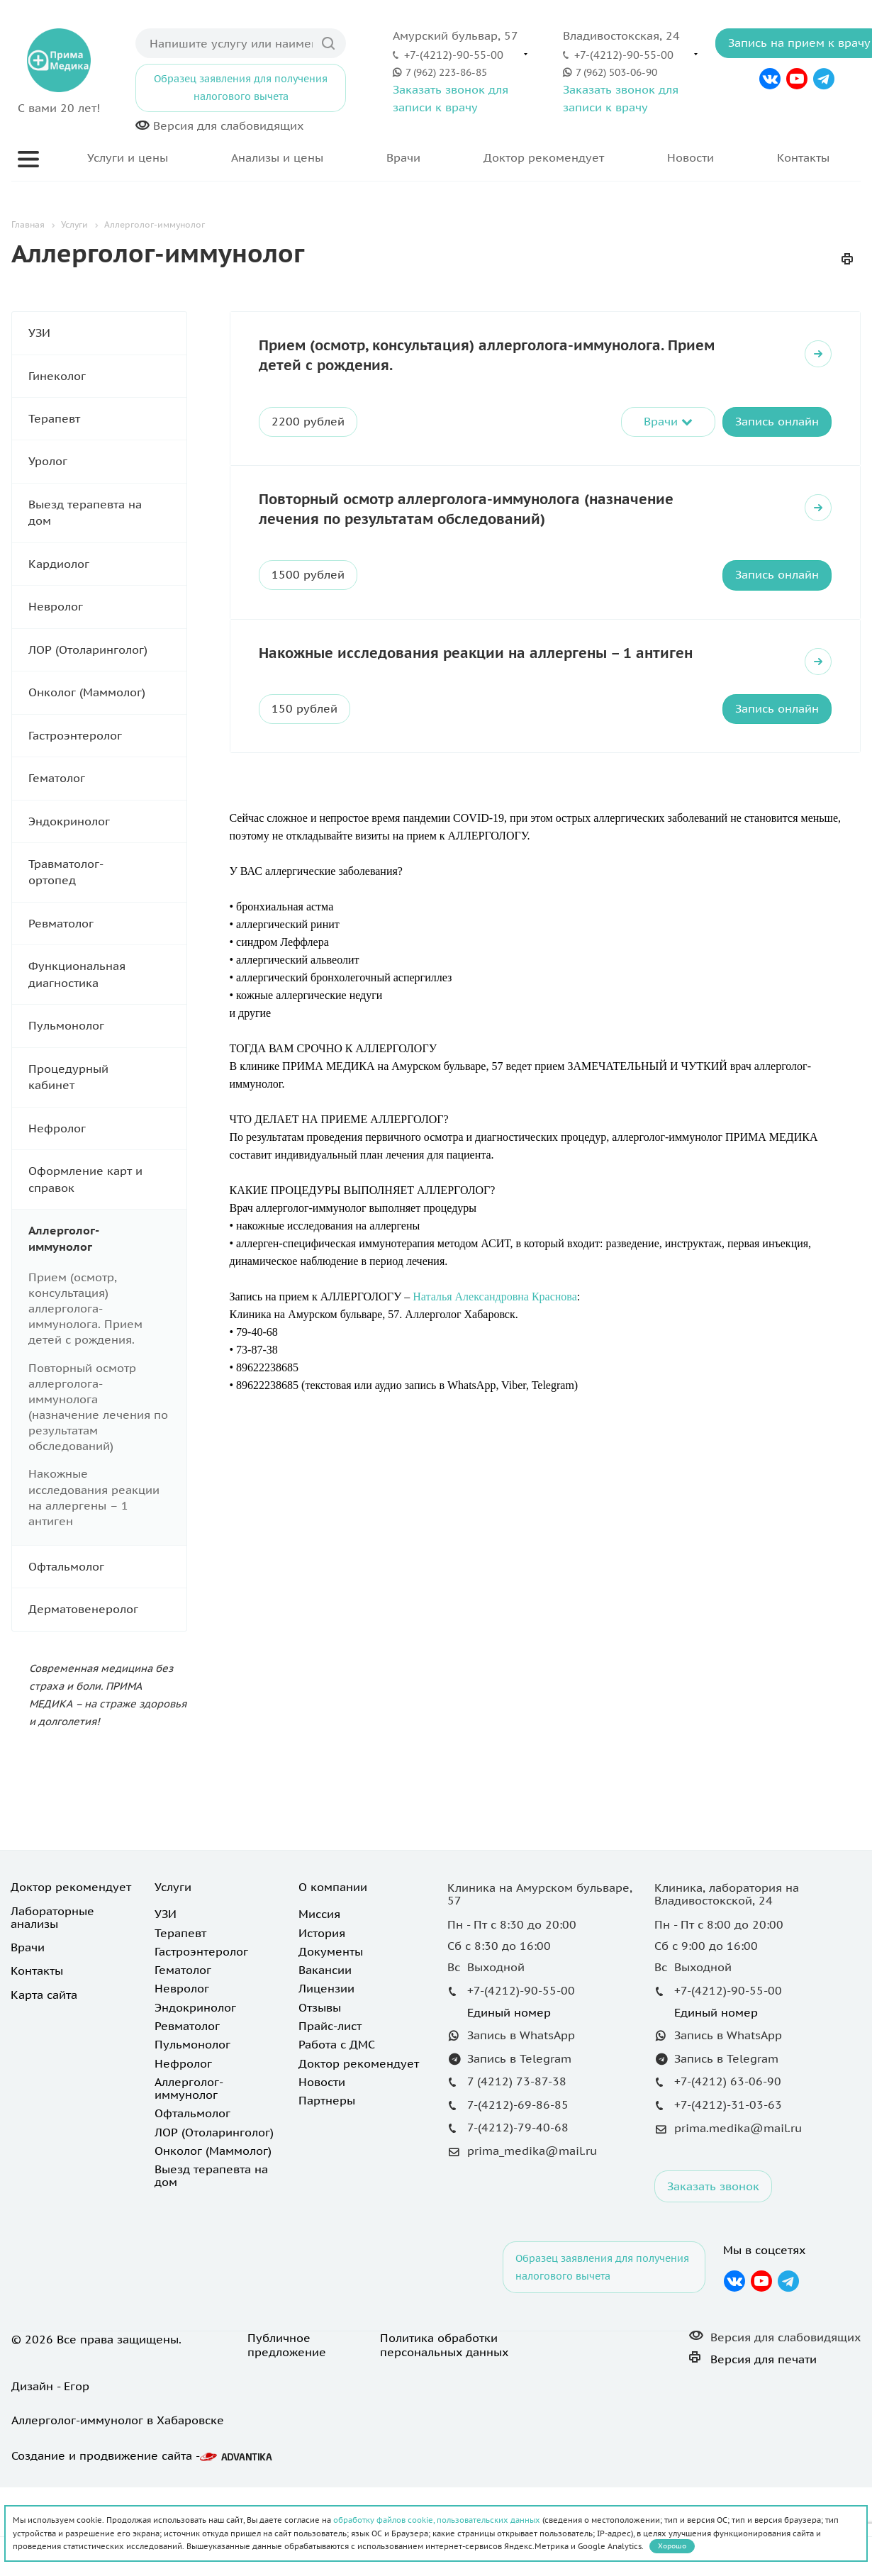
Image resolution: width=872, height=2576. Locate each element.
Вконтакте (770, 79)
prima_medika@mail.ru (532, 2240)
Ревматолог (107, 923)
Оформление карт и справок (107, 1179)
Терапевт (107, 419)
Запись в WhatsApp (521, 2124)
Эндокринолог (107, 821)
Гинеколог (107, 376)
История (321, 2021)
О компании (332, 1975)
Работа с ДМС (336, 2133)
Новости (690, 157)
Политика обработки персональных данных (444, 2433)
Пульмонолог (107, 1026)
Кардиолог (107, 564)
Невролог (107, 607)
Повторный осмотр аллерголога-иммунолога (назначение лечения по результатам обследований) (466, 509)
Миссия (319, 2002)
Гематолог (107, 778)
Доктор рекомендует (543, 157)
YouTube (797, 79)
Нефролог (107, 1128)
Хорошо (672, 2545)
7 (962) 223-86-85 (446, 72)
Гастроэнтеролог (107, 736)
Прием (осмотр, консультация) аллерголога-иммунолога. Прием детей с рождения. (85, 1308)
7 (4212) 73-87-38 (516, 2170)
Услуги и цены (127, 157)
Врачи (403, 157)
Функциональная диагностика (107, 974)
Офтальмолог (107, 1567)
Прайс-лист (330, 2114)
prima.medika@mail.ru (738, 2216)
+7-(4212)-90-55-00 (453, 55)
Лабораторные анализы (52, 2005)
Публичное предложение (286, 2433)
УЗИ (107, 333)
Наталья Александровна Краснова (495, 1296)
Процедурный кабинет (107, 1077)
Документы (330, 2040)
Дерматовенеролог (107, 1609)
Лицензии (326, 2077)
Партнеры (326, 2189)
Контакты (803, 157)
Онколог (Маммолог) (107, 692)
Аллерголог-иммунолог (107, 1239)
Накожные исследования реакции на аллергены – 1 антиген (476, 653)
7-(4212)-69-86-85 (518, 2193)
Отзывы (319, 2096)
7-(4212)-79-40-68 (518, 2216)
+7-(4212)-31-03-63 (728, 2193)
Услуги (173, 1975)
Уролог (107, 461)
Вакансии (325, 2058)
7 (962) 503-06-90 (616, 72)
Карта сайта (44, 2083)
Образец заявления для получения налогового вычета (241, 87)
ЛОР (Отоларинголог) (107, 650)
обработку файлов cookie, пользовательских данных (436, 2520)
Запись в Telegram (519, 2147)
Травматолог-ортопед (107, 872)
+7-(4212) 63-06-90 (727, 2170)
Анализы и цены (277, 157)
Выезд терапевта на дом (107, 513)
